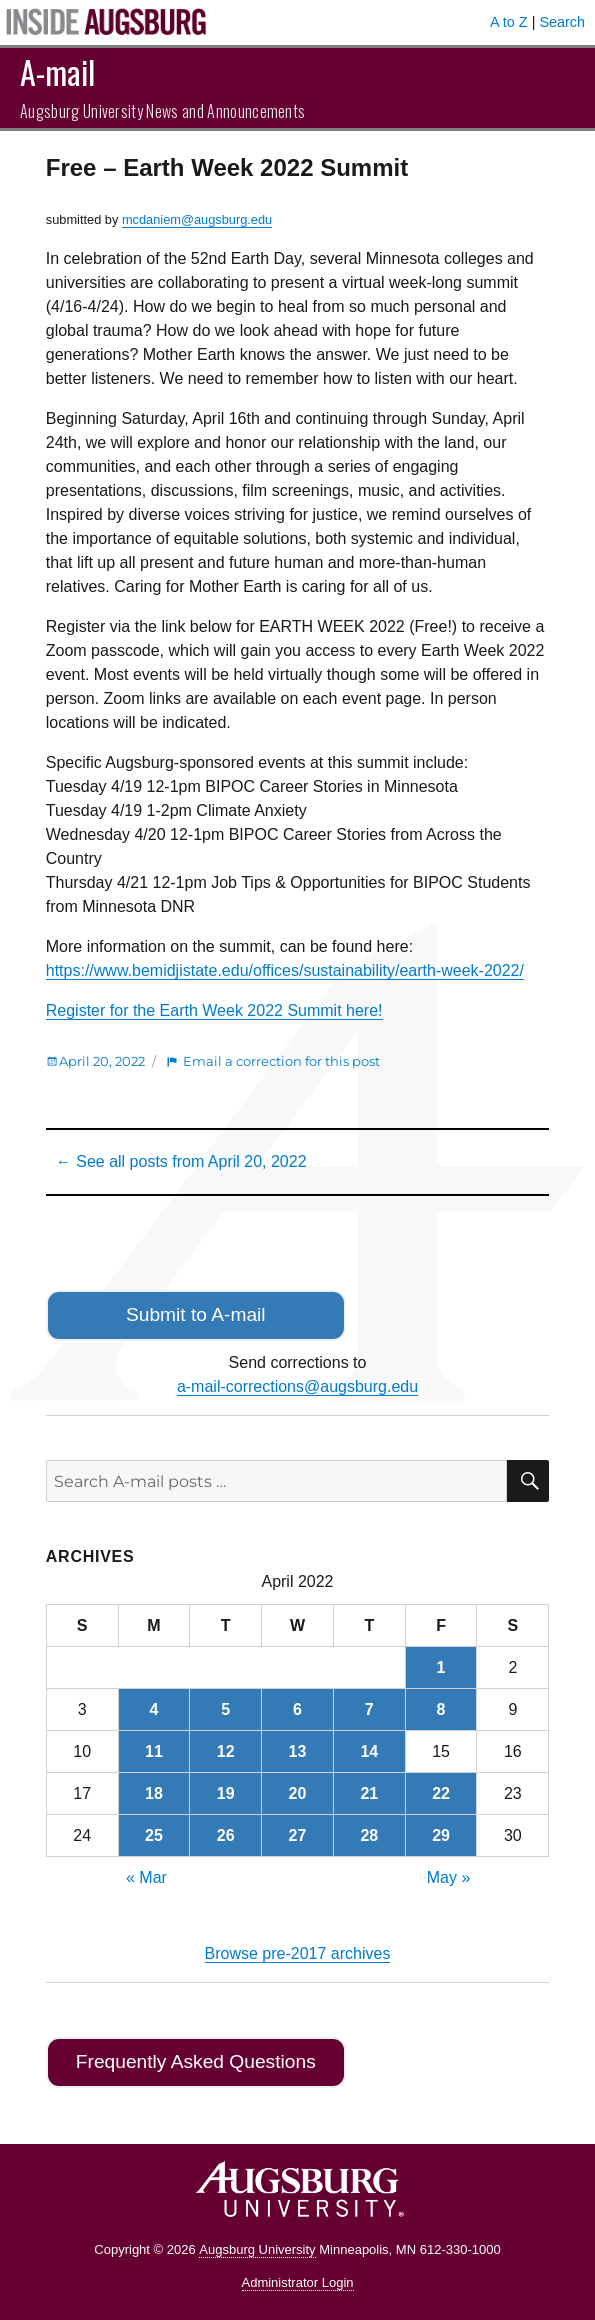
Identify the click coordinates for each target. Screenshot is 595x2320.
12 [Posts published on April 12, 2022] (226, 1751)
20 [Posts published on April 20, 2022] (298, 1793)
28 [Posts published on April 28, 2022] (369, 1835)
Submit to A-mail (196, 1314)
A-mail (57, 71)
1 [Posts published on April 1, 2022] (441, 1667)
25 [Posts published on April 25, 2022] (154, 1835)
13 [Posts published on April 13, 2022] (298, 1751)
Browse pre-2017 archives (298, 1953)
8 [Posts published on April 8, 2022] (441, 1709)
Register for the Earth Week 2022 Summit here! (214, 1010)
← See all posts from (181, 1161)
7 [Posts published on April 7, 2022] (369, 1709)
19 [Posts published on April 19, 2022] (226, 1793)
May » (449, 1877)
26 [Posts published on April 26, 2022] (226, 1835)
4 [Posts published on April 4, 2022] (153, 1709)
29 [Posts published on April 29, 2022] (441, 1835)
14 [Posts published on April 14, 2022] (369, 1751)
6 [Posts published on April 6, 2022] (297, 1709)
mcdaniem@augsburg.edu (197, 219)
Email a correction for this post (281, 1061)
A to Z (509, 22)
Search (562, 22)
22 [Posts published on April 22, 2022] (441, 1793)
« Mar (146, 1877)
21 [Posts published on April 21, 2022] (369, 1793)
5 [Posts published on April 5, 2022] (225, 1709)
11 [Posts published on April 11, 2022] (154, 1751)
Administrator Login (298, 2282)
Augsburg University (257, 2249)
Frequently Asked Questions (196, 2061)
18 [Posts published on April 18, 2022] (154, 1793)
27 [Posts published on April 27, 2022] (298, 1835)
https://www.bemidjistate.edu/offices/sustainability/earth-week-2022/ (285, 970)
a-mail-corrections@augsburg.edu (297, 1386)
